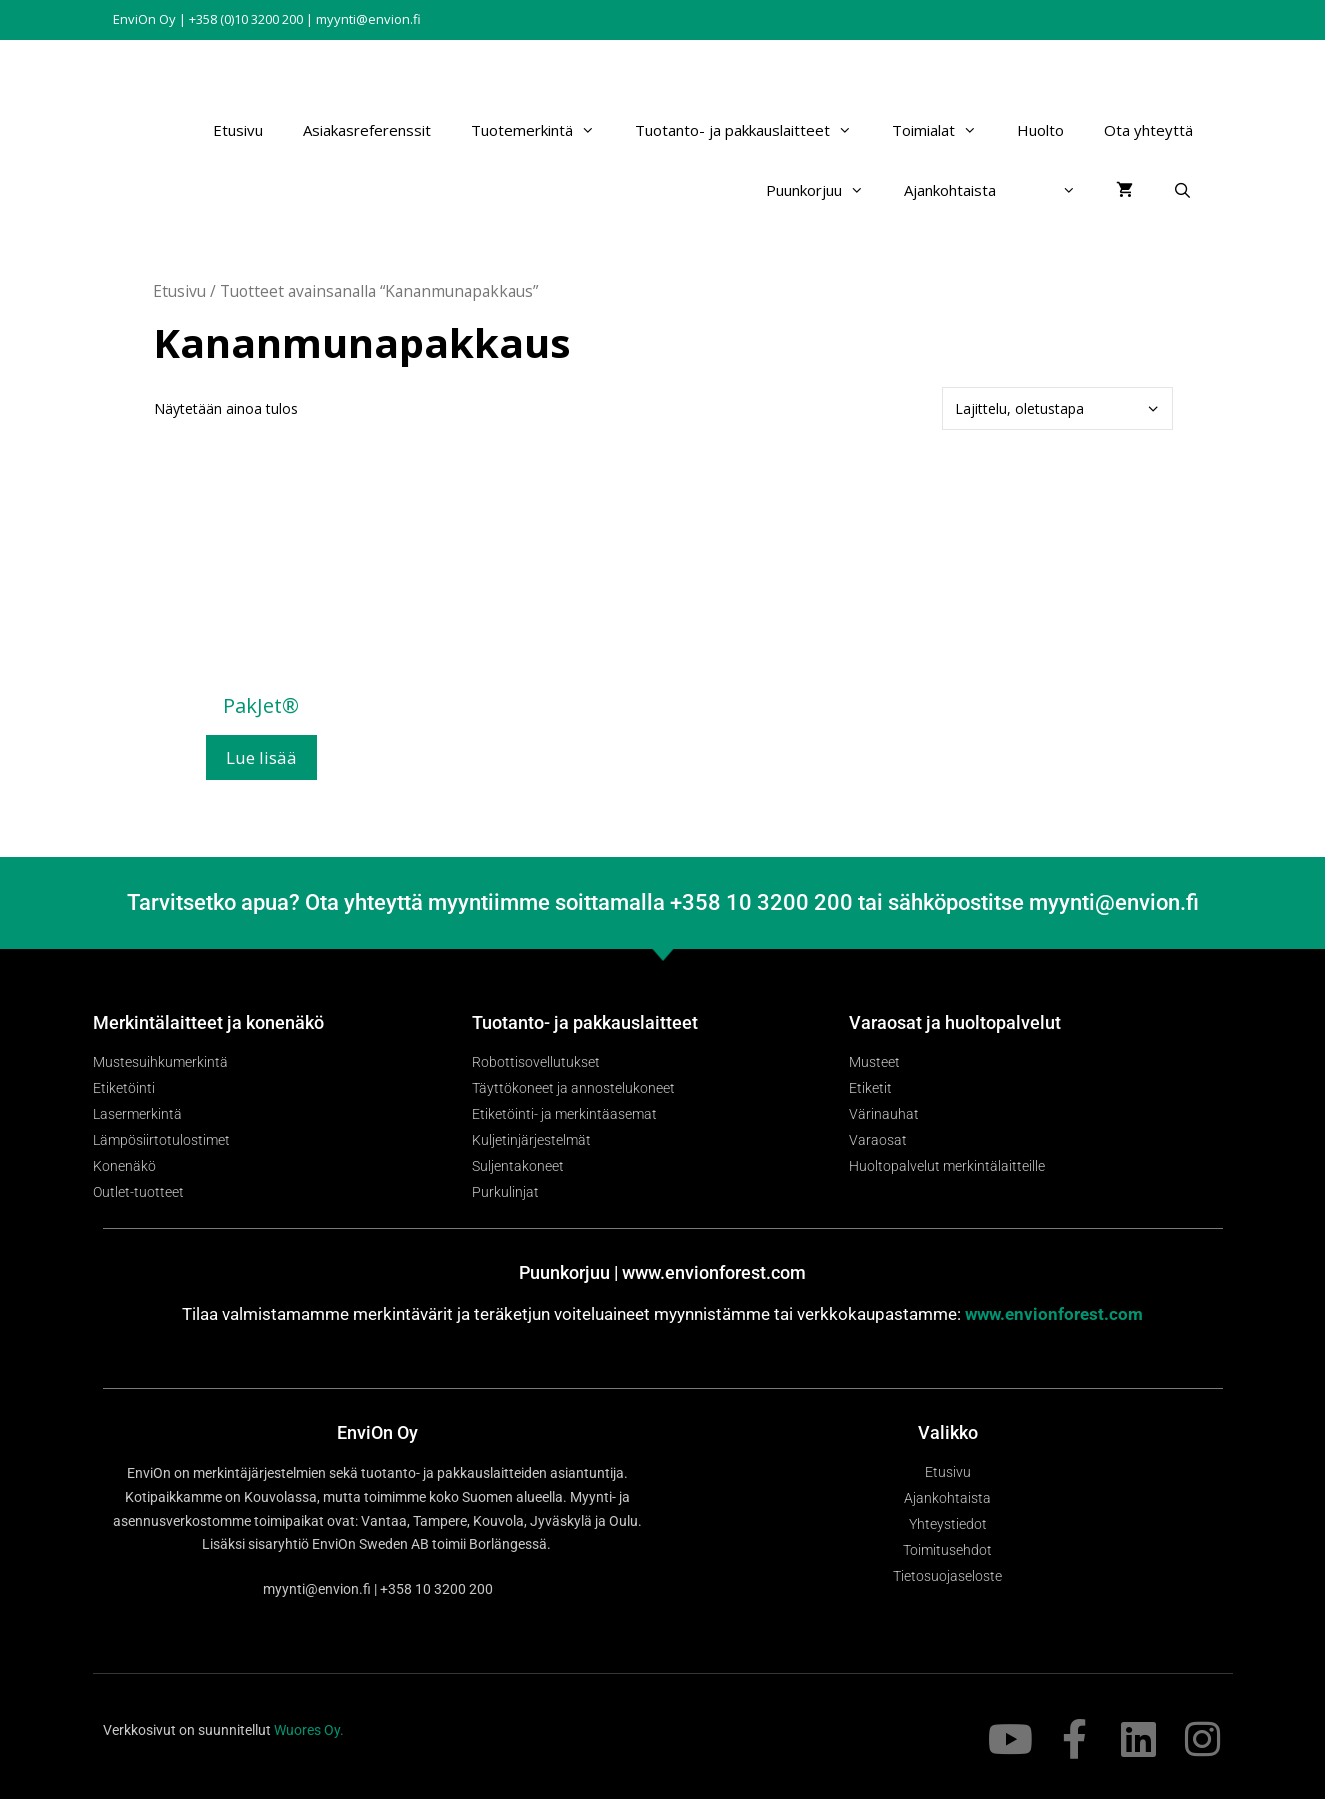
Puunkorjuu (825, 190)
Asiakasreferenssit (367, 130)
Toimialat (944, 130)
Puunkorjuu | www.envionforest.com (662, 1272)
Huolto (1040, 130)
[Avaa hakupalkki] (1182, 190)
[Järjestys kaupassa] (1057, 408)
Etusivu (238, 130)
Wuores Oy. (309, 1730)
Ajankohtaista (950, 190)
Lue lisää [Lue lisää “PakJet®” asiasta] (261, 757)
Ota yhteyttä (1148, 130)
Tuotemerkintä (543, 130)
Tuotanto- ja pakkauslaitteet (753, 130)
